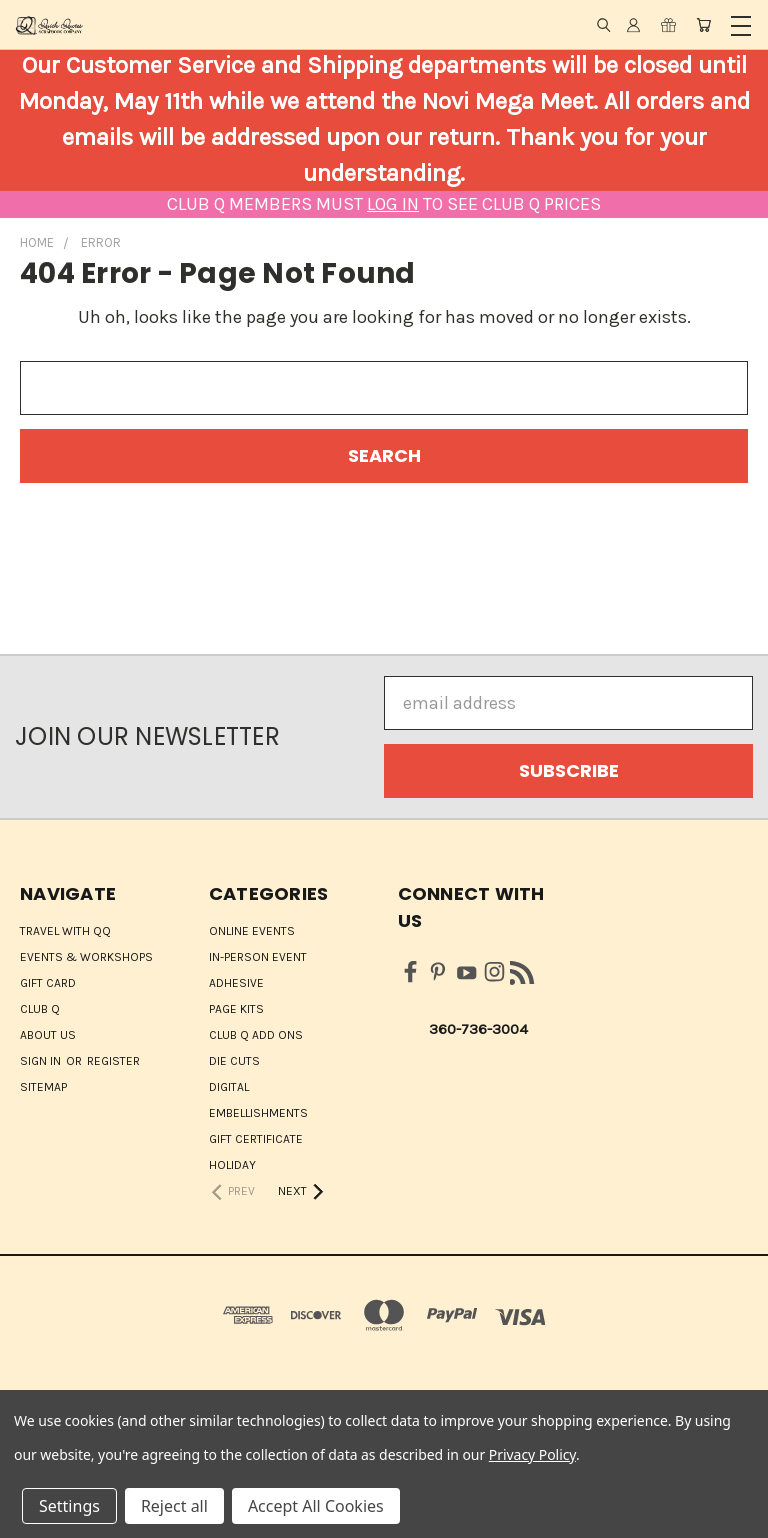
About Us (48, 1035)
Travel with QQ (65, 931)
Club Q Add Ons (256, 1035)
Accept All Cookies (316, 1506)
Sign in (42, 1061)
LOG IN (393, 204)
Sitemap (43, 1087)
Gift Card (48, 983)
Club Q (40, 1009)
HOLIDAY (232, 1165)
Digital (229, 1087)
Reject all (174, 1506)
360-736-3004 (478, 1029)
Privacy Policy (532, 1454)
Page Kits (236, 1009)
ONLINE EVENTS (252, 931)
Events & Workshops (86, 957)
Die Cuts (234, 1061)
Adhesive (236, 983)
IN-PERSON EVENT (258, 957)
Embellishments (258, 1113)
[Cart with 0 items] (703, 25)
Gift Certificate (256, 1139)
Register (113, 1061)
